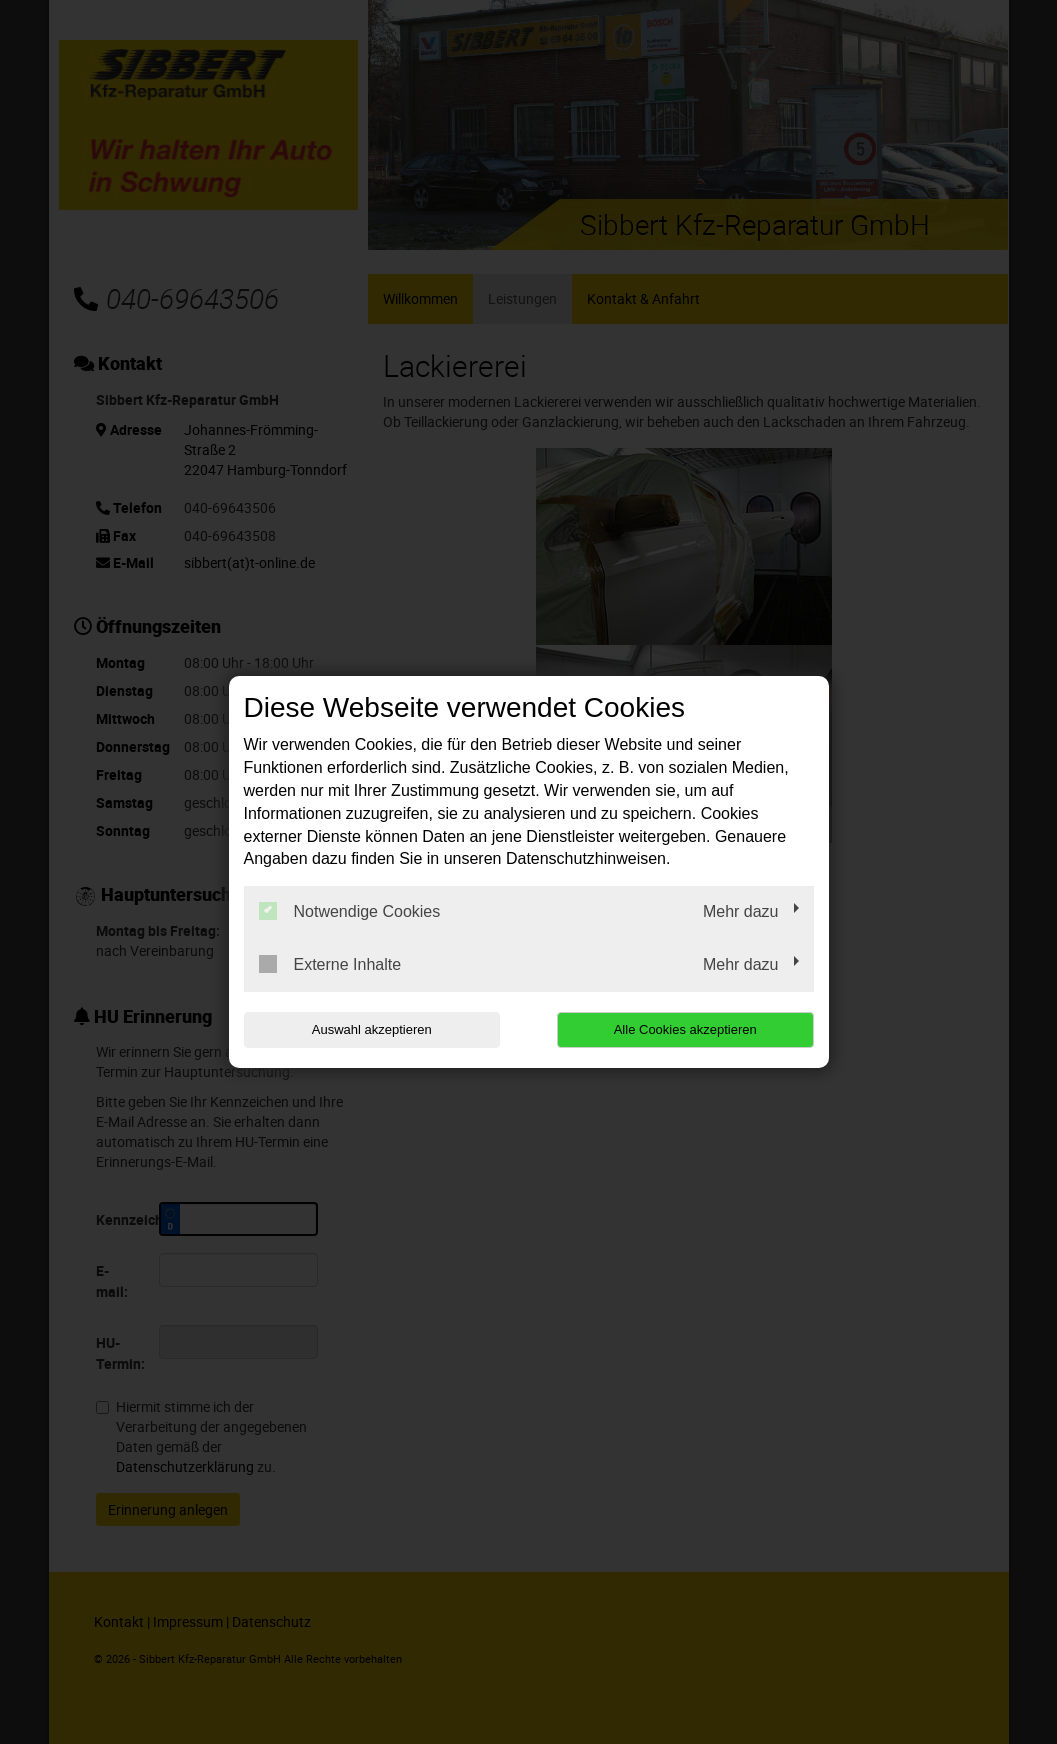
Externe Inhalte (330, 964)
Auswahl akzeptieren (372, 1029)
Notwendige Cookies (350, 911)
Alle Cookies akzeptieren (685, 1029)
